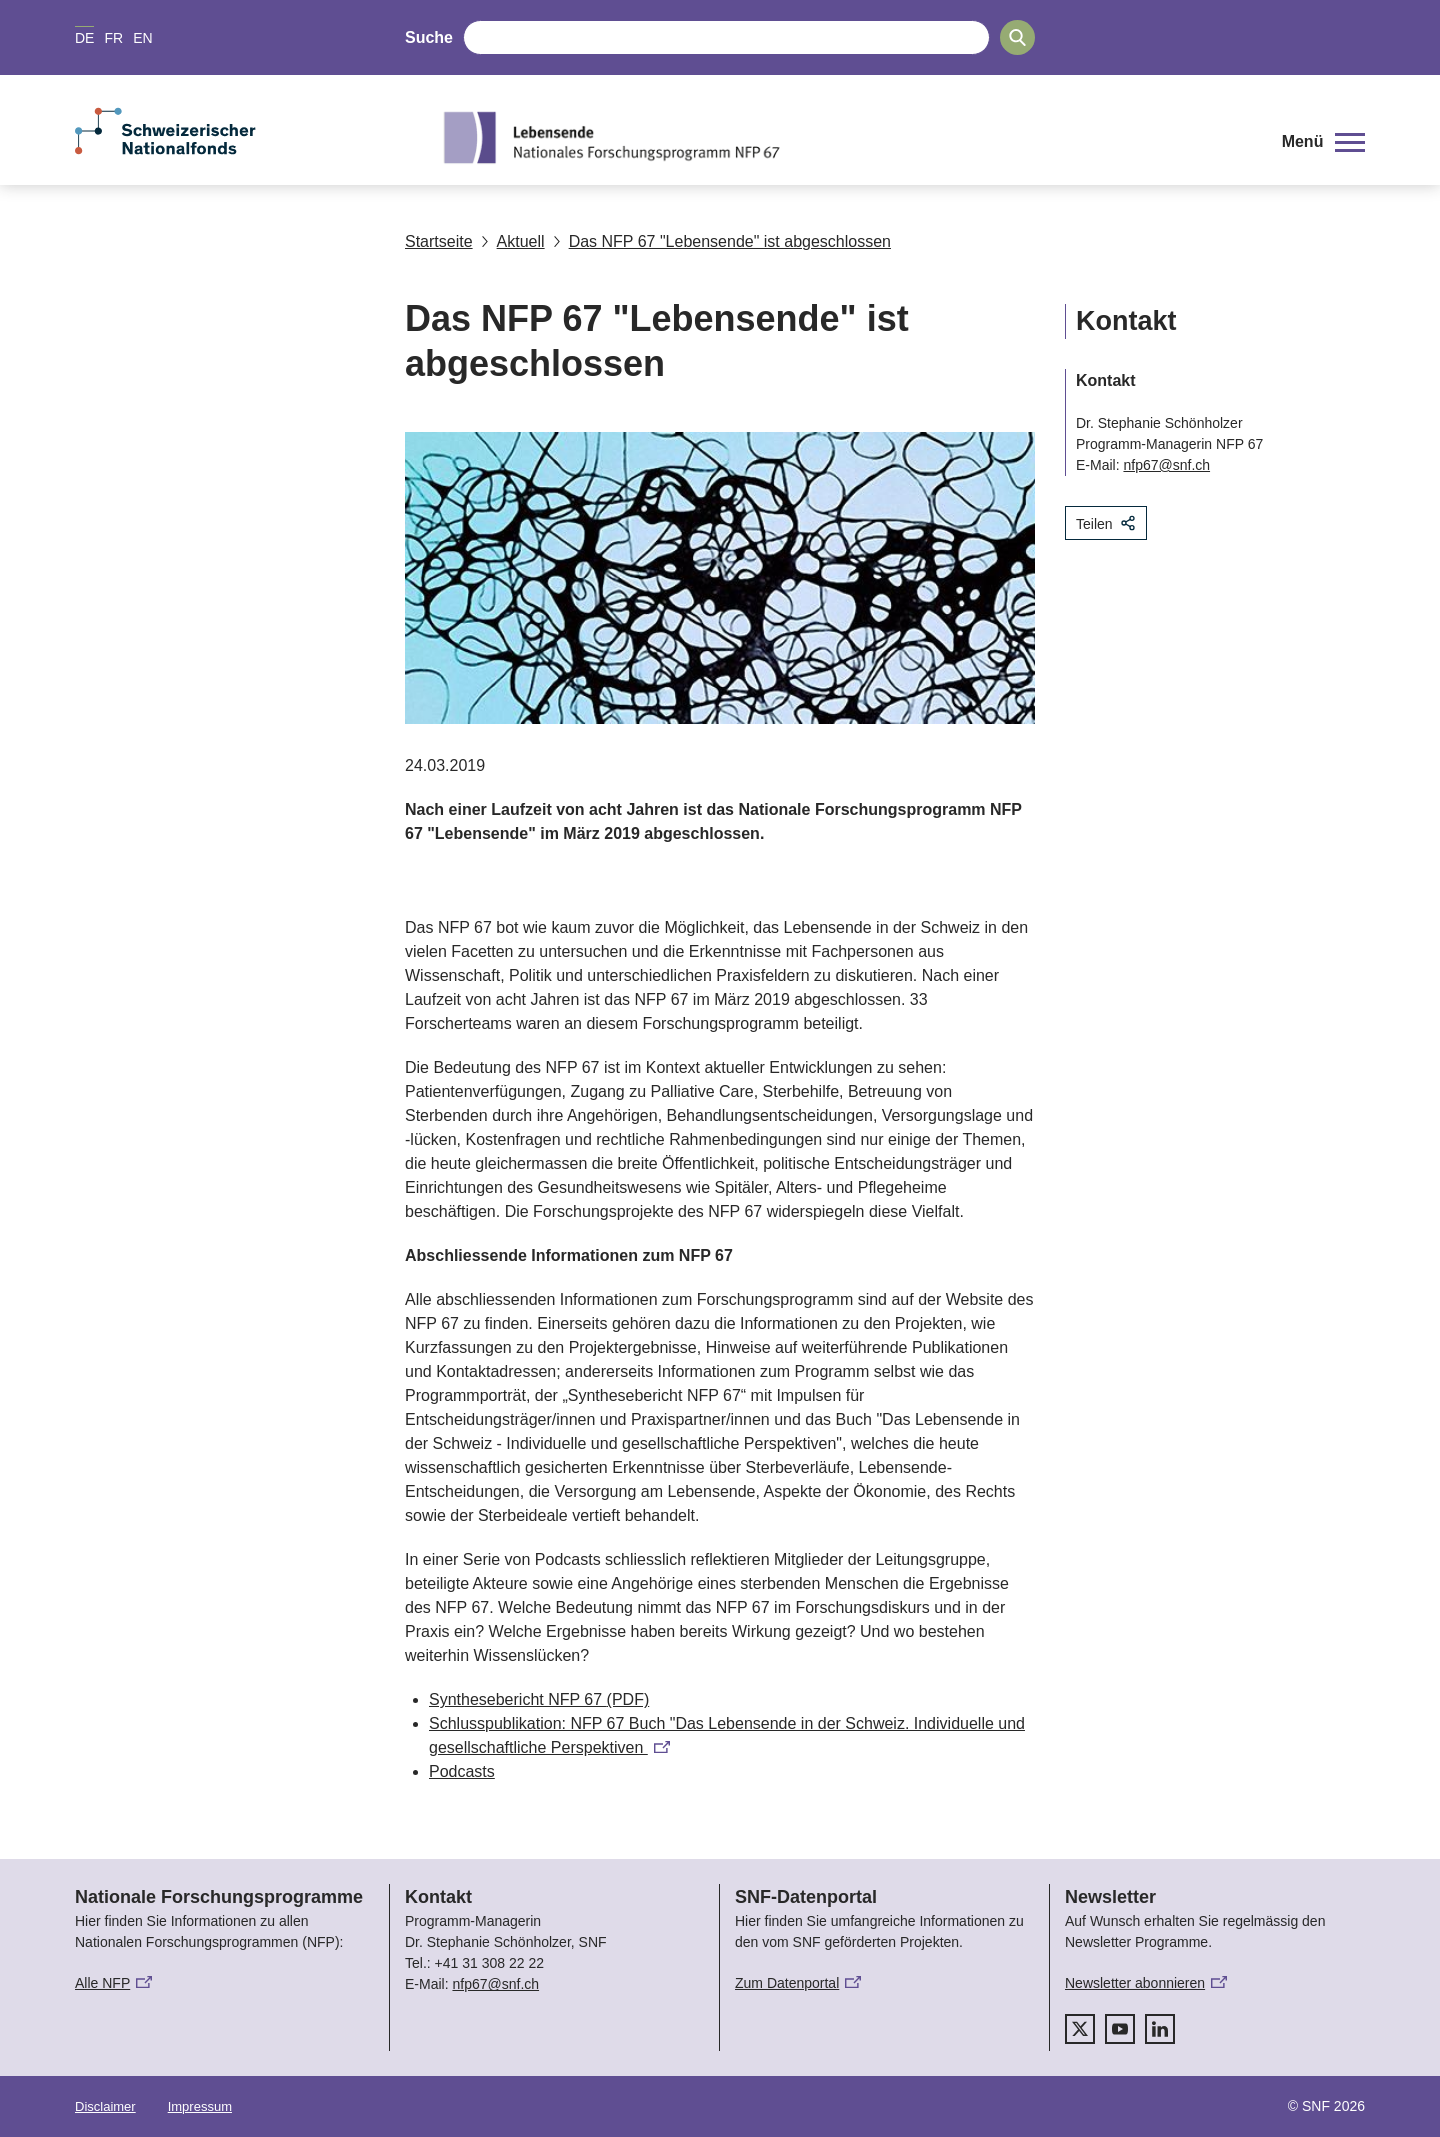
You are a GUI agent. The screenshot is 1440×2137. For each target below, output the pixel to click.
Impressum (200, 2106)
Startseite (439, 241)
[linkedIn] (1160, 2029)
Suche (429, 37)
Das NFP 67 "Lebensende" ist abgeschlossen (722, 241)
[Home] (844, 137)
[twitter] (1080, 2029)
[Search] (1017, 37)
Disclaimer (105, 2106)
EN (142, 38)
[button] (1323, 142)
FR (113, 38)
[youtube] (1120, 2029)
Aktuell (513, 241)
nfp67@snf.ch (1166, 465)
